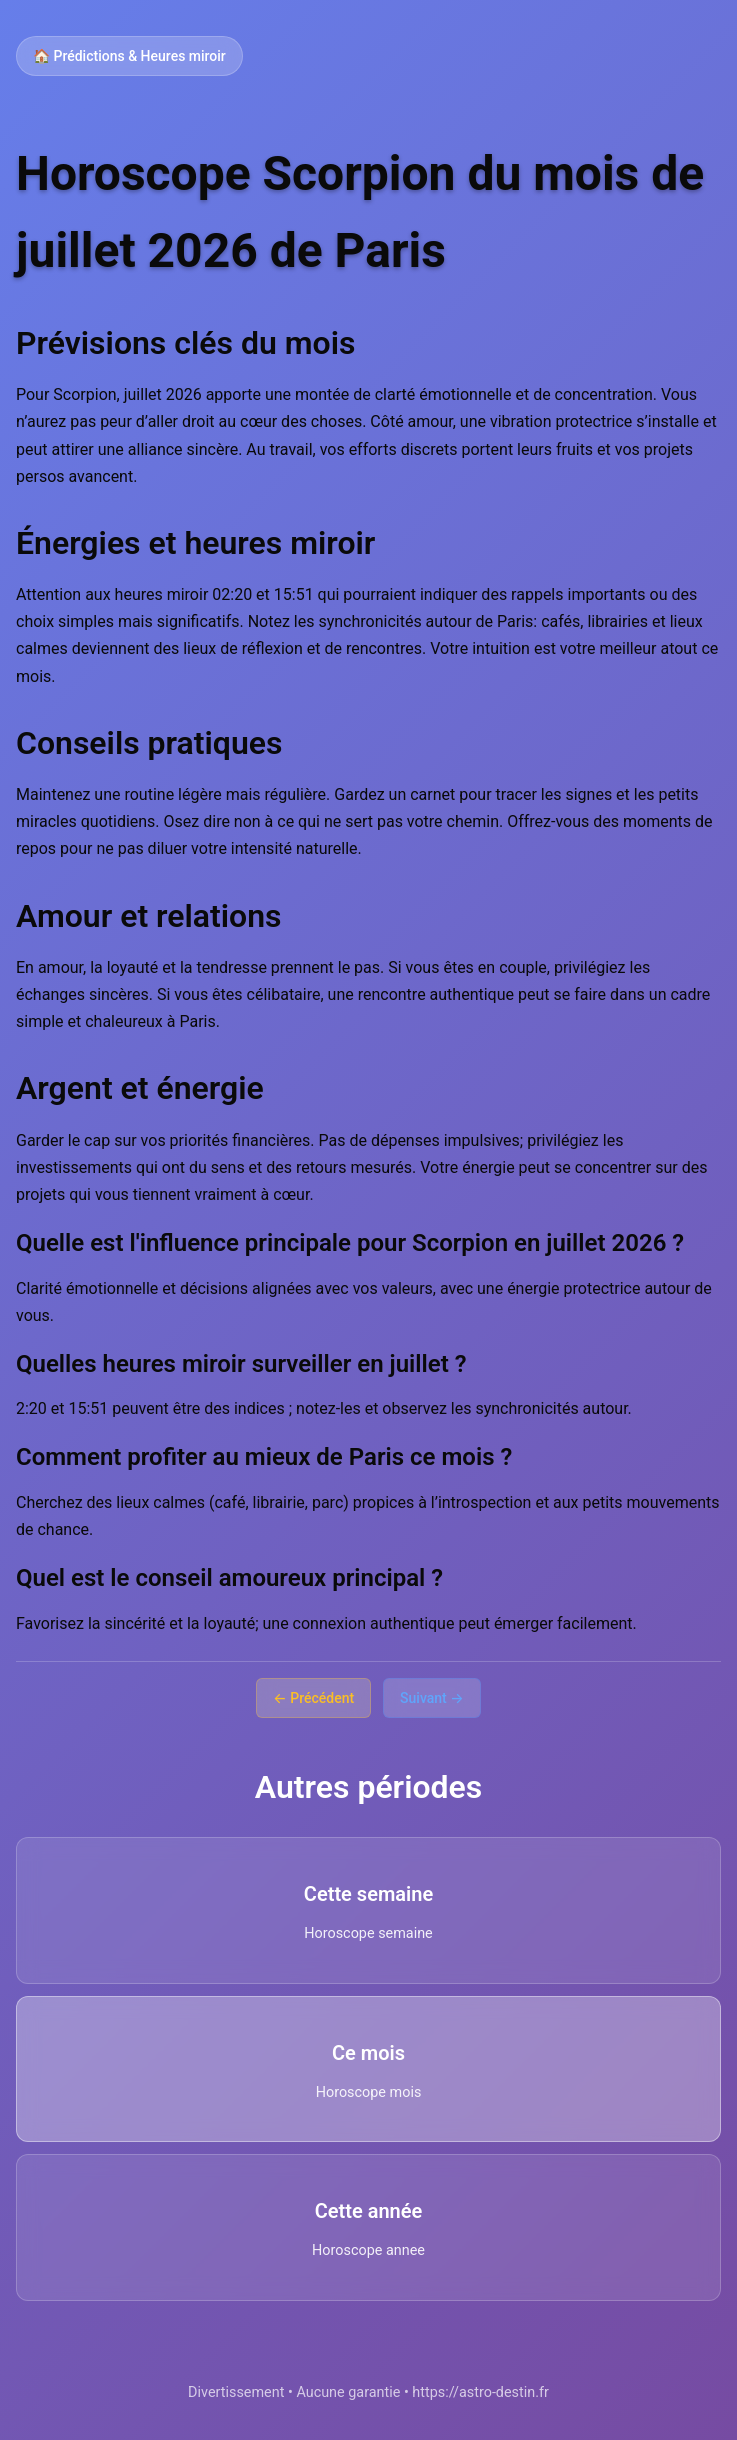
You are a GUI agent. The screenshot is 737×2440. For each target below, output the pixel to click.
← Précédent (313, 1698)
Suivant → (432, 1698)
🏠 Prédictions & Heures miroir (129, 56)
